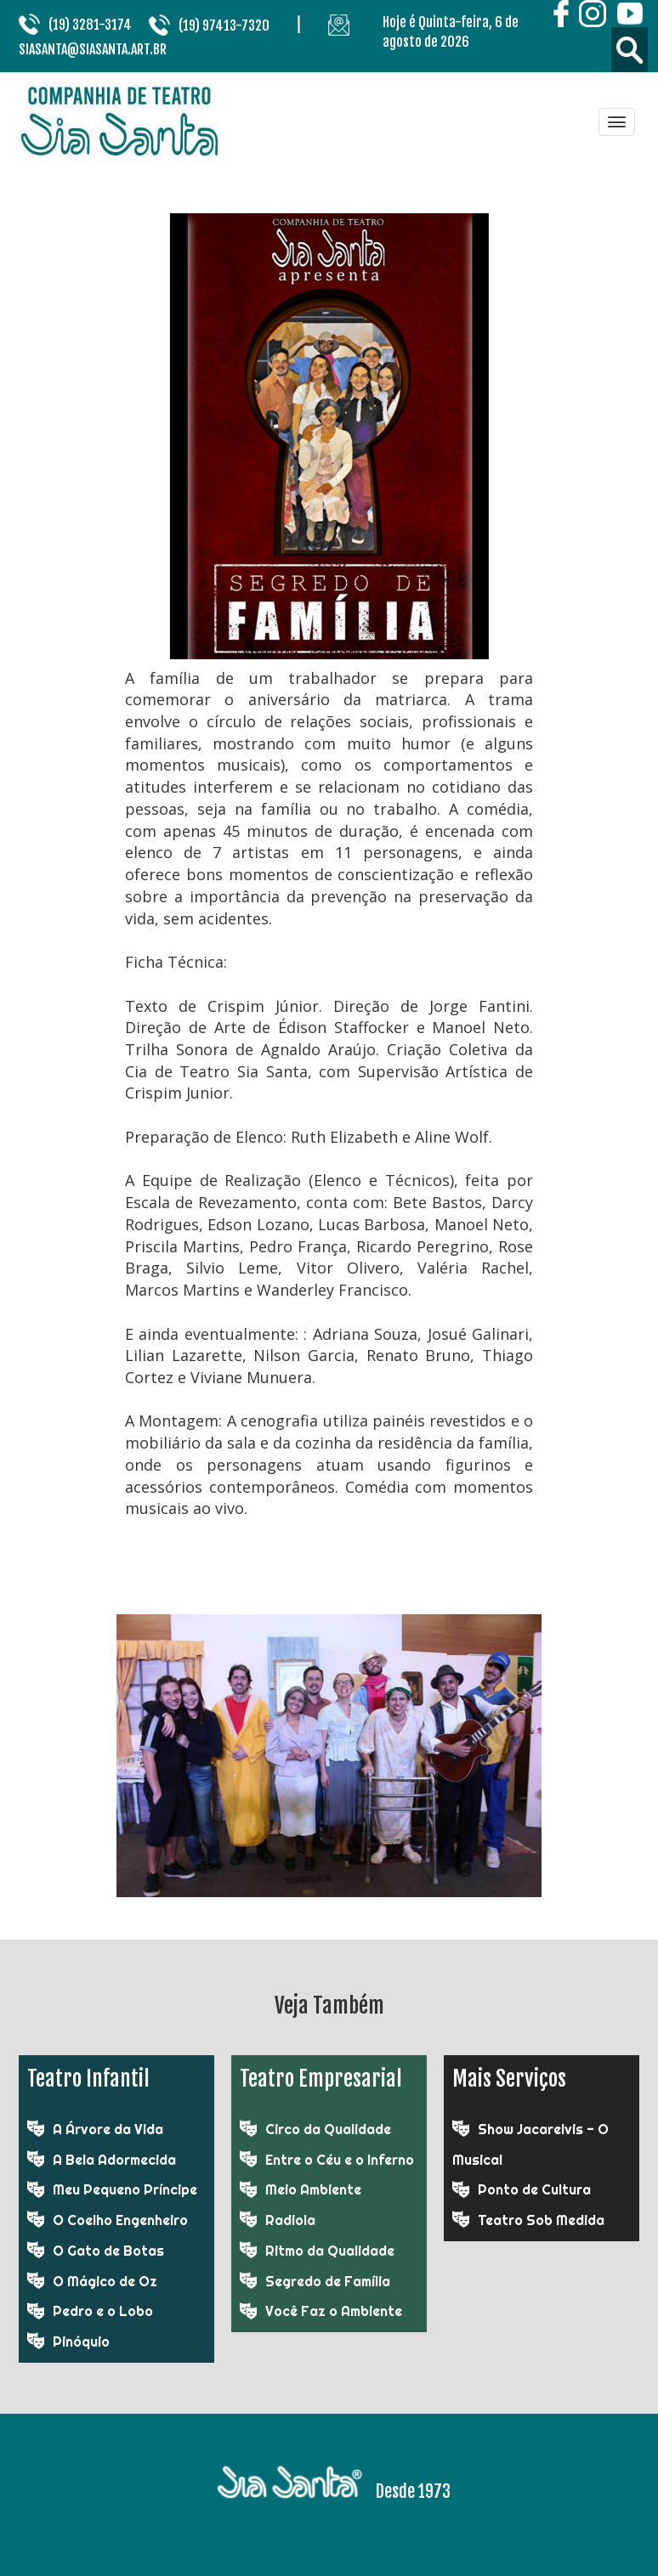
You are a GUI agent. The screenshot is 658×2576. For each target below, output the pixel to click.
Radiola (290, 2220)
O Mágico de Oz (105, 2281)
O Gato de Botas (108, 2250)
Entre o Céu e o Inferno (339, 2159)
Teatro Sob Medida (541, 2220)
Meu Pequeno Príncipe (125, 2189)
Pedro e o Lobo (103, 2310)
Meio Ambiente (313, 2189)
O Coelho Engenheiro (120, 2220)
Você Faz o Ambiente (333, 2310)
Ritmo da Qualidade (329, 2250)
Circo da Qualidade (328, 2129)
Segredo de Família (327, 2281)
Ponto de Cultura (534, 2189)
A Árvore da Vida (108, 2129)
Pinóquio (81, 2341)
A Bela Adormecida (114, 2159)
